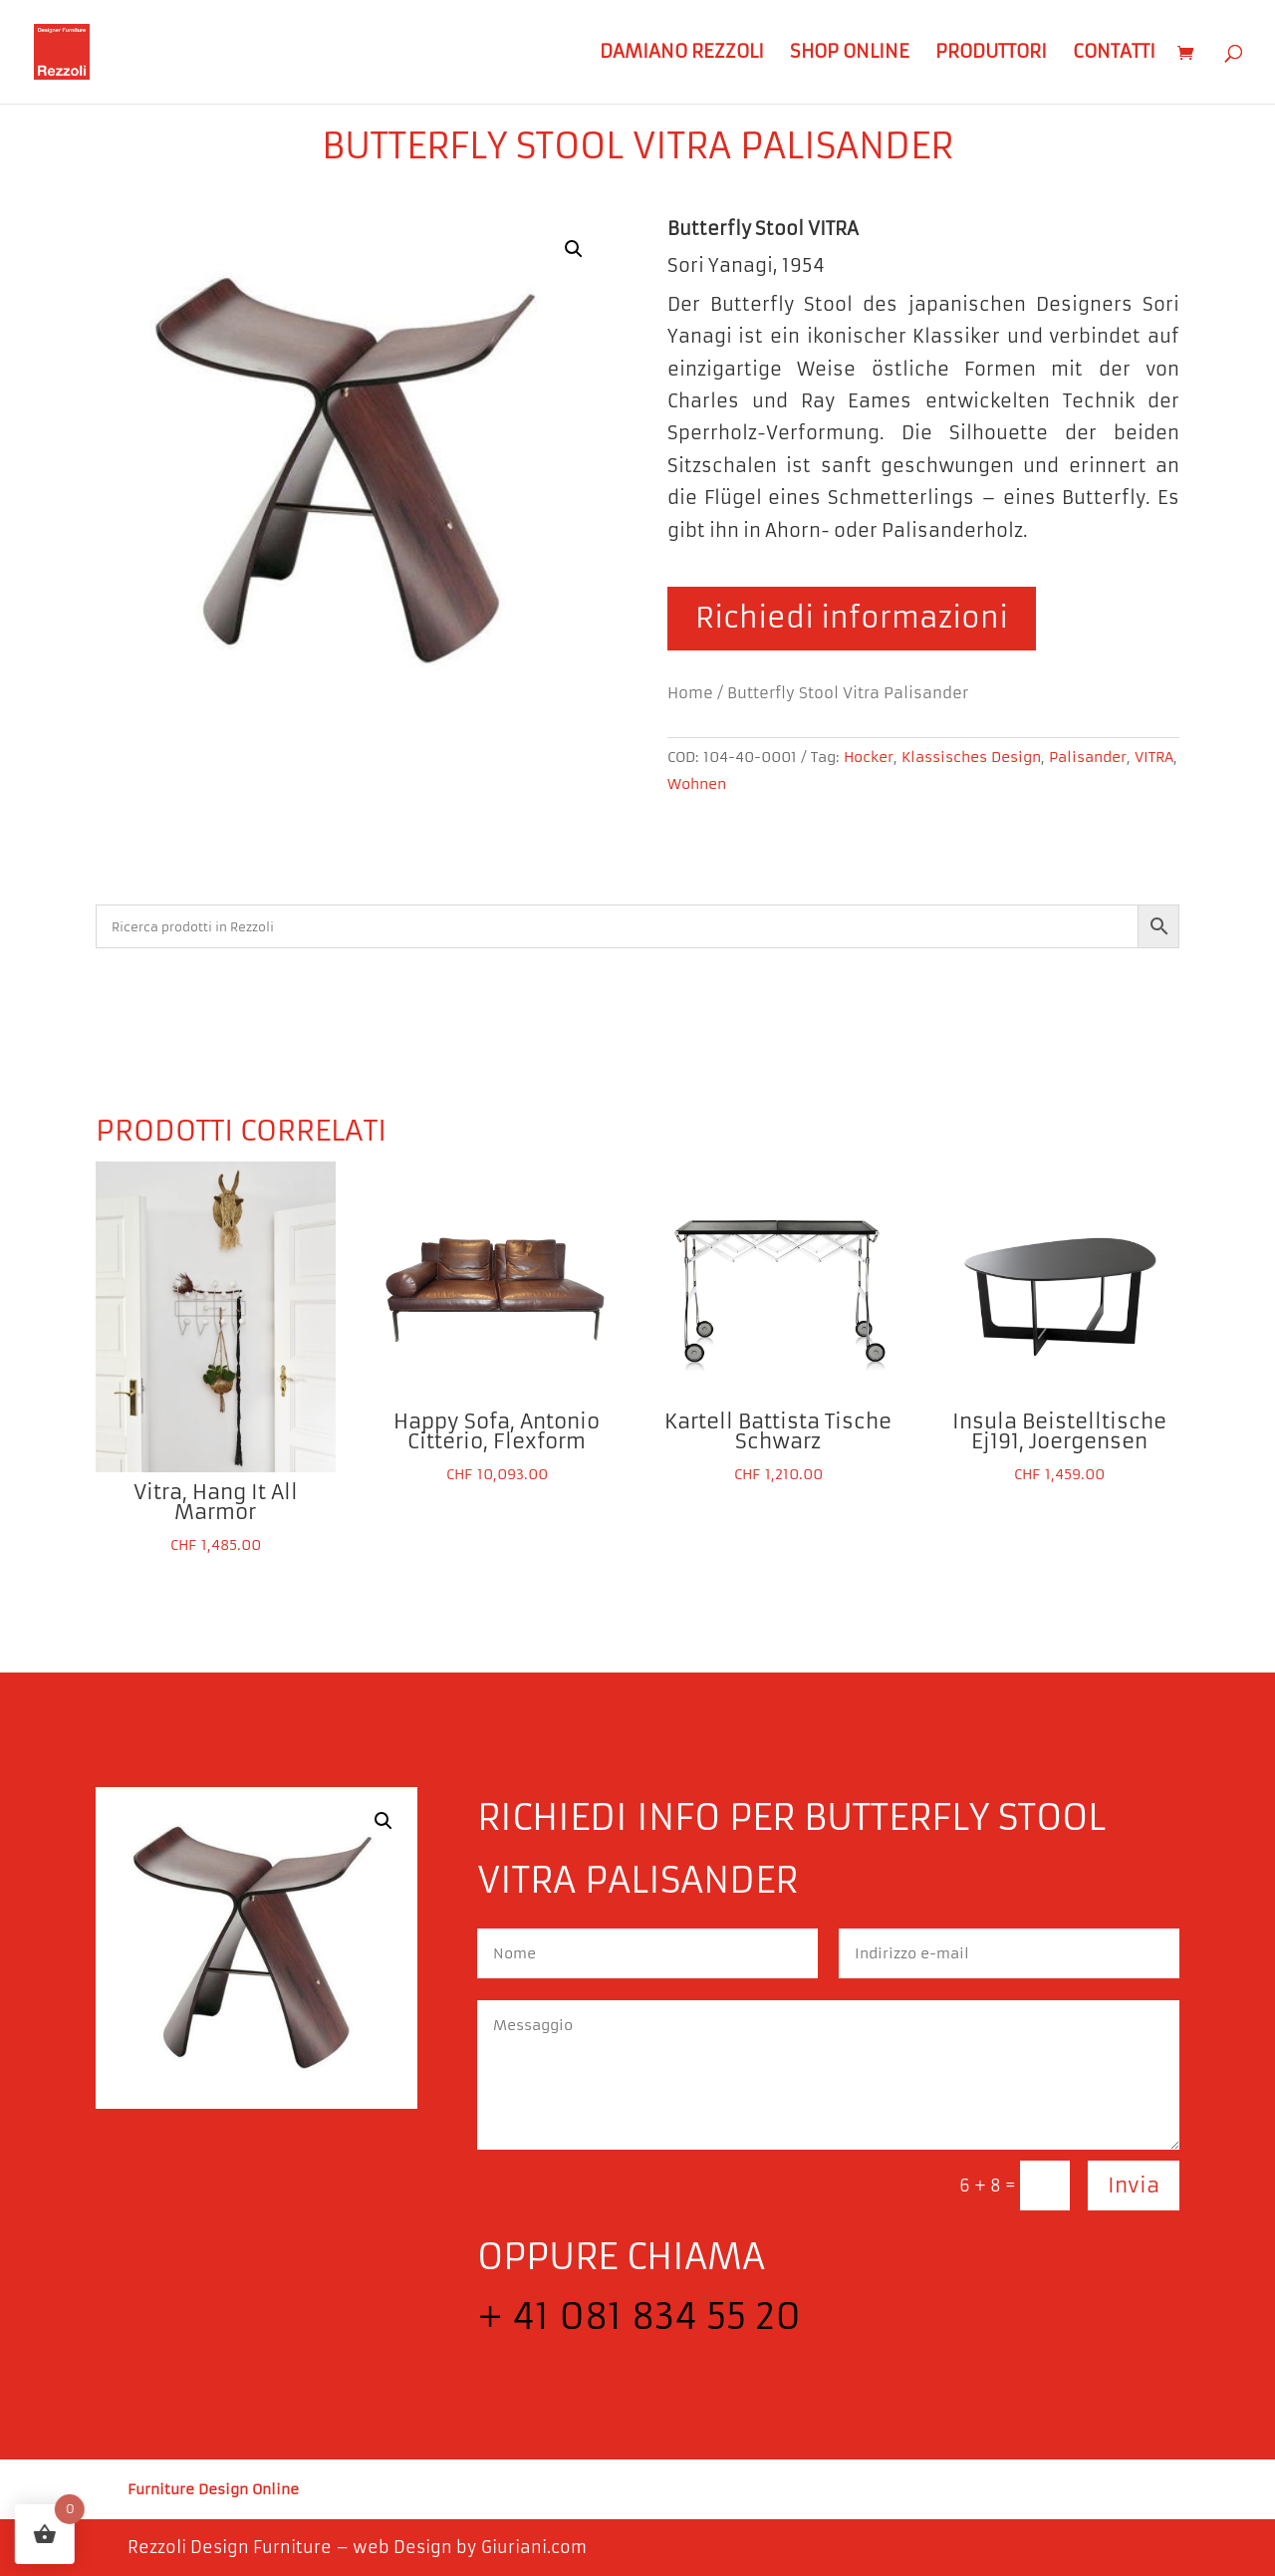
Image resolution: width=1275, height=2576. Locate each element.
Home (690, 693)
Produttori (991, 54)
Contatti (1114, 54)
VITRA (1154, 757)
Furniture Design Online (213, 2490)
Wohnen (696, 784)
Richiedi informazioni (851, 618)
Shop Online (849, 54)
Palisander (1088, 757)
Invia (1133, 2185)
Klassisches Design (971, 757)
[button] (574, 249)
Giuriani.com (534, 2547)
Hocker (868, 757)
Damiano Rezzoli (682, 54)
